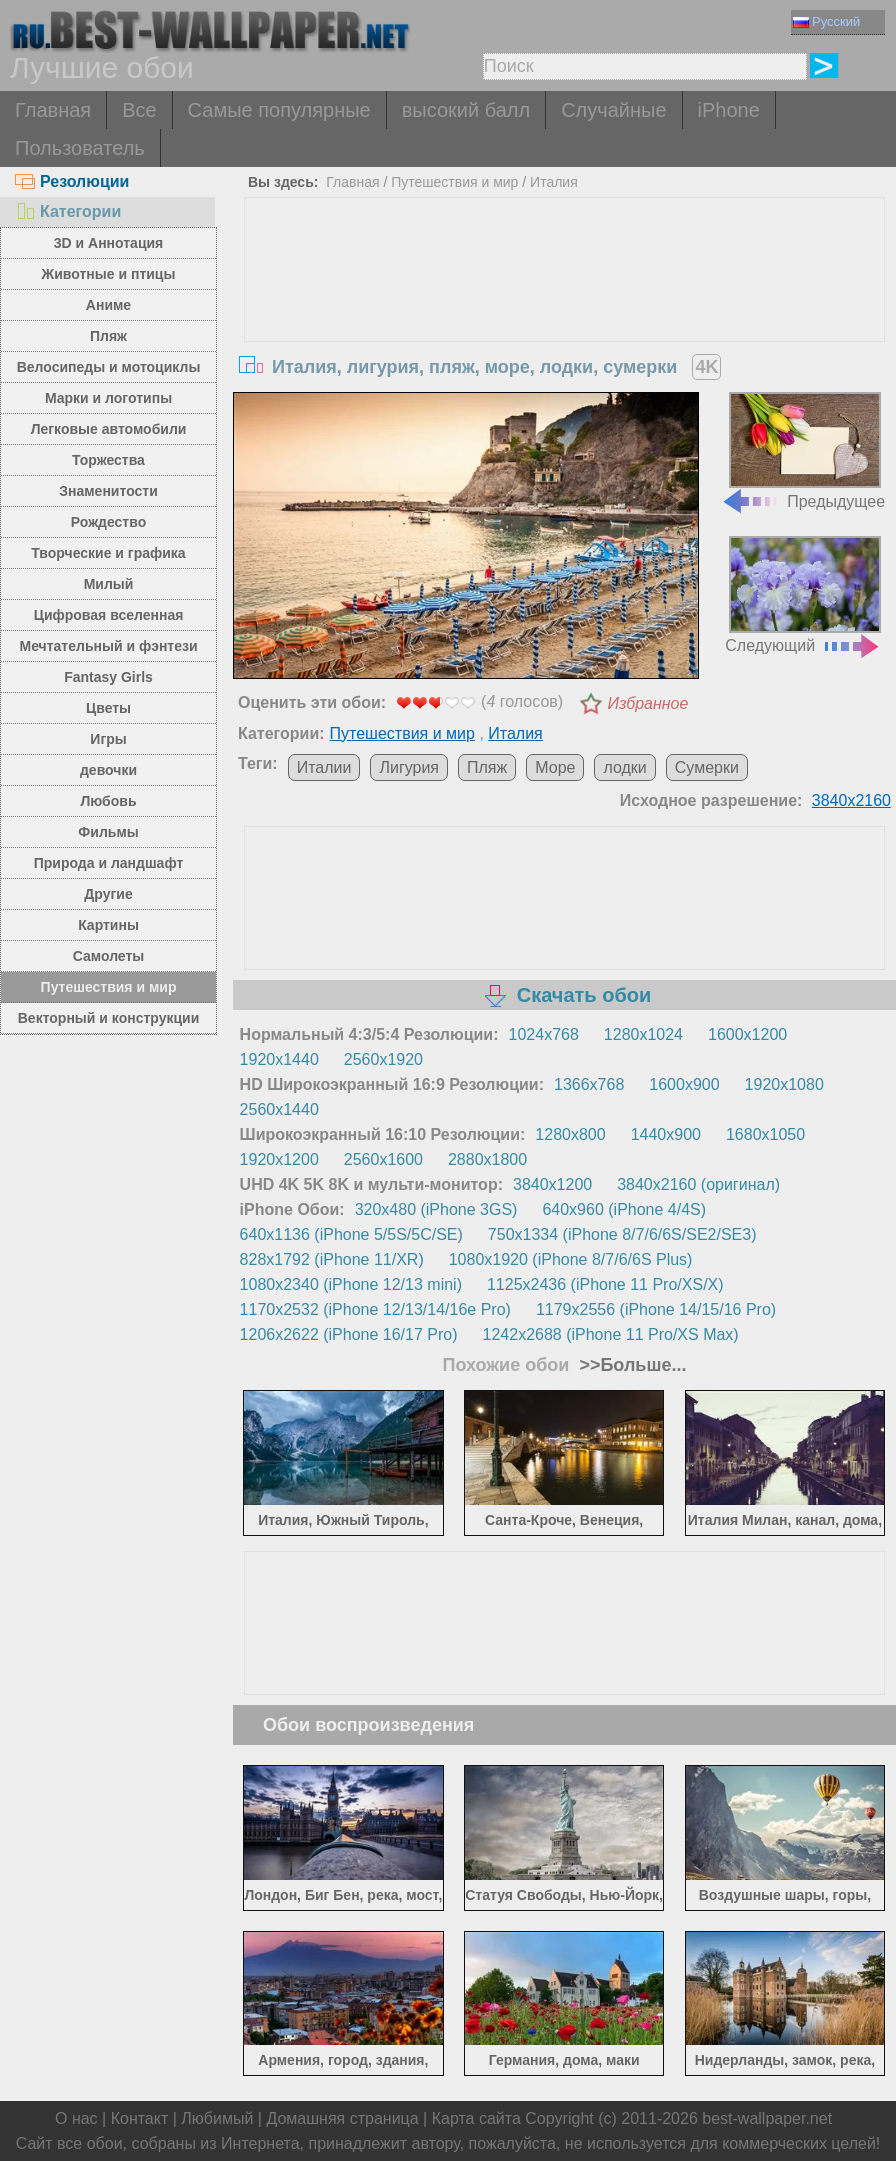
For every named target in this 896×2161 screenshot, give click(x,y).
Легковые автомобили (109, 429)
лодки (624, 767)
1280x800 (570, 1134)
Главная (53, 110)
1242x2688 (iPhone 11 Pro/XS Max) (611, 1334)
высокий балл (466, 110)
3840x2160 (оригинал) (698, 1184)
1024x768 (544, 1034)
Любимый (217, 2118)
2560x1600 (383, 1159)
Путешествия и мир (109, 987)
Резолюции (72, 181)
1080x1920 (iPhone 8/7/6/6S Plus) (571, 1259)
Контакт (140, 2118)
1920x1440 (279, 1059)
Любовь (109, 801)
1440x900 (666, 1134)
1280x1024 (643, 1034)
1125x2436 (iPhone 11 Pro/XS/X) (605, 1284)
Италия (554, 182)
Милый (109, 584)
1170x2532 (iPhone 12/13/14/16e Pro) (375, 1309)
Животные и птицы (109, 274)
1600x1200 (747, 1034)
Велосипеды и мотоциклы (109, 367)
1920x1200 (279, 1159)
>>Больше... (630, 1365)
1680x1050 (765, 1134)
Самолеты (109, 956)
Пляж (108, 336)
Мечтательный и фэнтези (108, 646)
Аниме (108, 305)
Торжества (108, 460)
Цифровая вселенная (109, 615)
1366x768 (589, 1084)
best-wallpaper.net (767, 2118)
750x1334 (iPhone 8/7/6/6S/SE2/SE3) (622, 1234)
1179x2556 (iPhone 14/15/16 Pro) (656, 1309)
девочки (108, 770)
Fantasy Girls (108, 677)
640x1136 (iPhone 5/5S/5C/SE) (351, 1234)
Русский (826, 21)
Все (139, 110)
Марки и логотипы (108, 398)
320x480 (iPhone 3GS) (436, 1209)
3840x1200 (552, 1184)
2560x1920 (383, 1059)
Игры (108, 739)
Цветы (108, 708)
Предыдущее (803, 451)
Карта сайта (476, 2118)
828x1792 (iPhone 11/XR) (332, 1259)
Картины (108, 925)
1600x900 (684, 1084)
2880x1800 (487, 1159)
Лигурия (409, 767)
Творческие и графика (108, 553)
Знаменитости (108, 491)
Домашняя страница (342, 2118)
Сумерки (707, 767)
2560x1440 (279, 1109)
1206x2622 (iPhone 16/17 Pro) (349, 1334)
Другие (108, 894)
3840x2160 (851, 800)
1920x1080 (784, 1084)
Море (555, 767)
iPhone (729, 110)
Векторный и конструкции (109, 1018)
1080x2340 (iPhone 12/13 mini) (351, 1284)
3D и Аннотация (109, 243)
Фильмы (108, 832)
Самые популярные (279, 110)
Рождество (108, 522)
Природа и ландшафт (109, 863)
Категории (68, 211)
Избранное (647, 703)
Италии (324, 767)
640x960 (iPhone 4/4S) (624, 1209)
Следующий (803, 595)
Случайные (613, 110)
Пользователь (80, 148)
